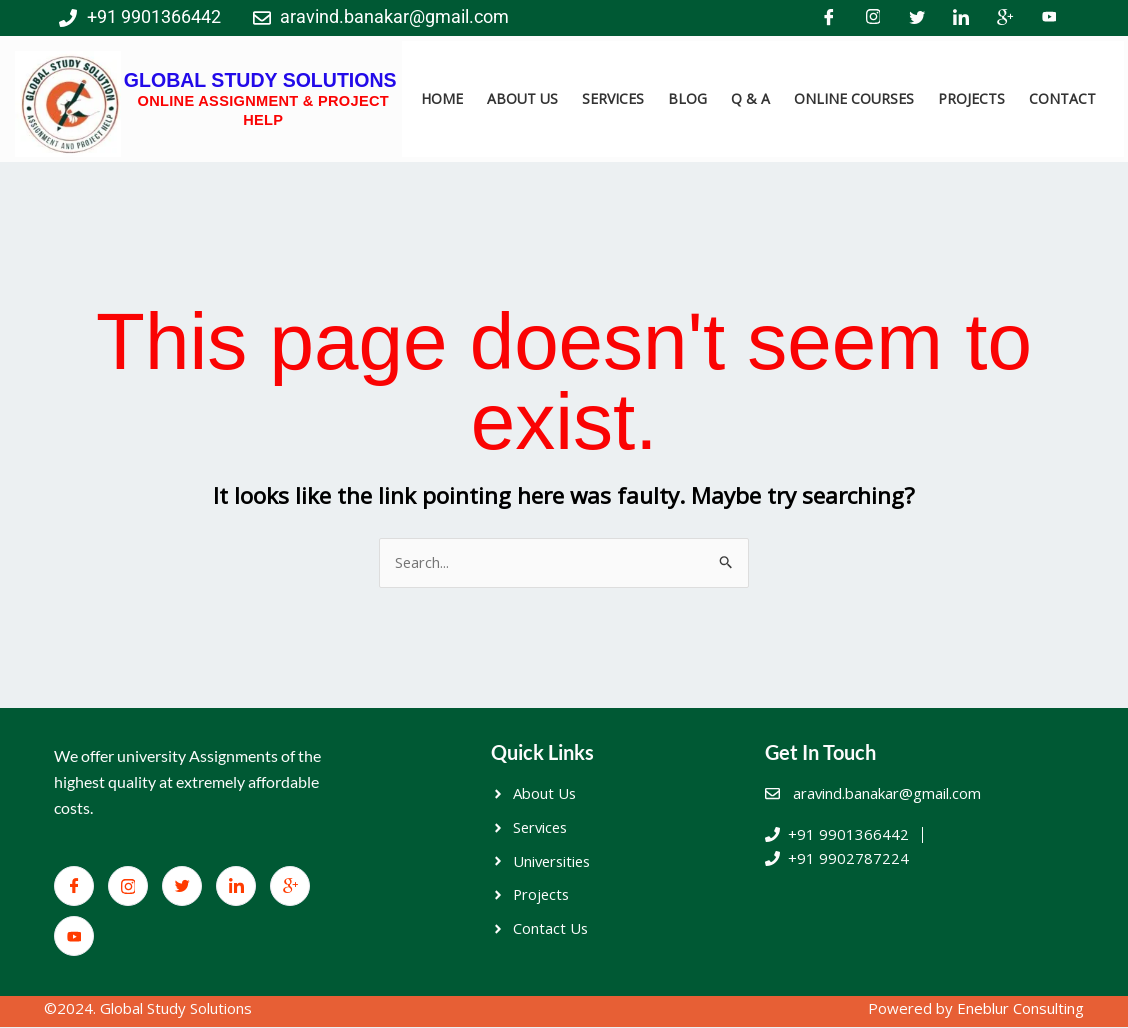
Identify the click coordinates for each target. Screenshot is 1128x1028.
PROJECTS (971, 98)
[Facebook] (829, 18)
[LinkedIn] (961, 18)
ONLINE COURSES (854, 98)
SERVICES (613, 98)
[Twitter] (917, 18)
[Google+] (1005, 18)
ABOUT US (522, 98)
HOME (442, 98)
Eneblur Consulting (1020, 1008)
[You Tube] (1049, 18)
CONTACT (1062, 98)
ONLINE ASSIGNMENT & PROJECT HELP (263, 110)
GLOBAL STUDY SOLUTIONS (260, 80)
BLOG (687, 98)
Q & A (750, 98)
